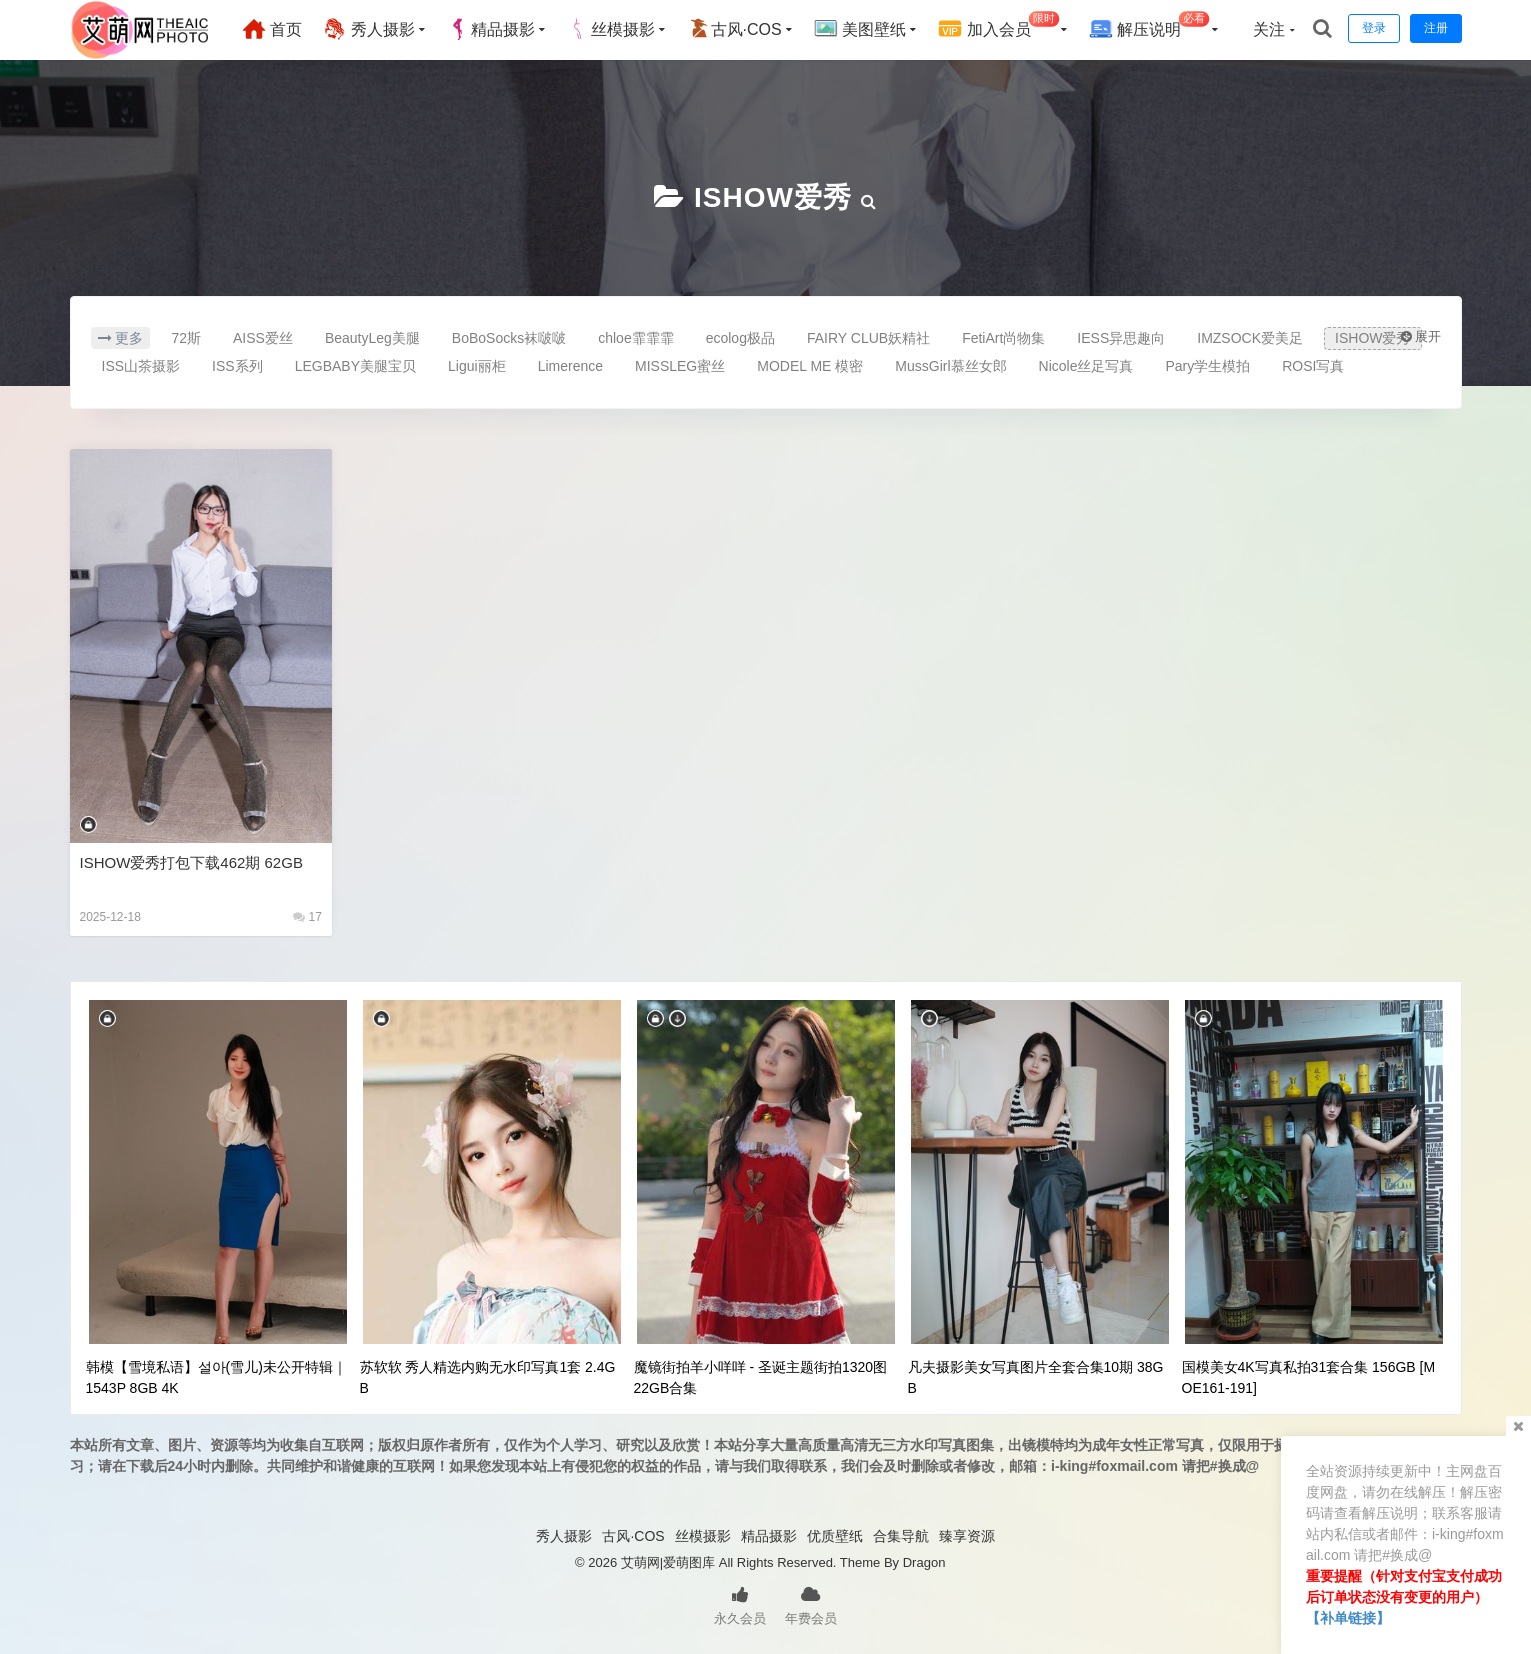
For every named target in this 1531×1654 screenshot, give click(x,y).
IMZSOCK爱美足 (1250, 338)
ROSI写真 (1313, 366)
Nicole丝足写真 (1086, 366)
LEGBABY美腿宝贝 (355, 366)
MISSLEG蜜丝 (680, 366)
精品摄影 (491, 29)
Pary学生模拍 (1207, 366)
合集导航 (901, 1536)
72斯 (186, 338)
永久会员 (740, 1604)
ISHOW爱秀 (773, 197)
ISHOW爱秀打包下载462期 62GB (191, 862)
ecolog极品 (740, 338)
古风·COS (734, 29)
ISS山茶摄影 (141, 366)
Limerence (570, 366)
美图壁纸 (860, 29)
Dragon (924, 1562)
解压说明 (1149, 26)
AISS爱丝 (263, 338)
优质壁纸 (835, 1536)
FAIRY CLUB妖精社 (868, 338)
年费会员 (811, 1604)
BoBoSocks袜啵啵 (509, 338)
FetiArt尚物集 (1003, 338)
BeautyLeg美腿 (372, 338)
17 (307, 917)
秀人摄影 (368, 29)
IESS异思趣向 (1121, 338)
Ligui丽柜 (477, 366)
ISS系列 (237, 366)
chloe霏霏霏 (635, 338)
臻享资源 (967, 1536)
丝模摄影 (611, 29)
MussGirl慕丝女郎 (950, 366)
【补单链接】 (1348, 1618)
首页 (272, 29)
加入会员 (998, 26)
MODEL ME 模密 (810, 366)
